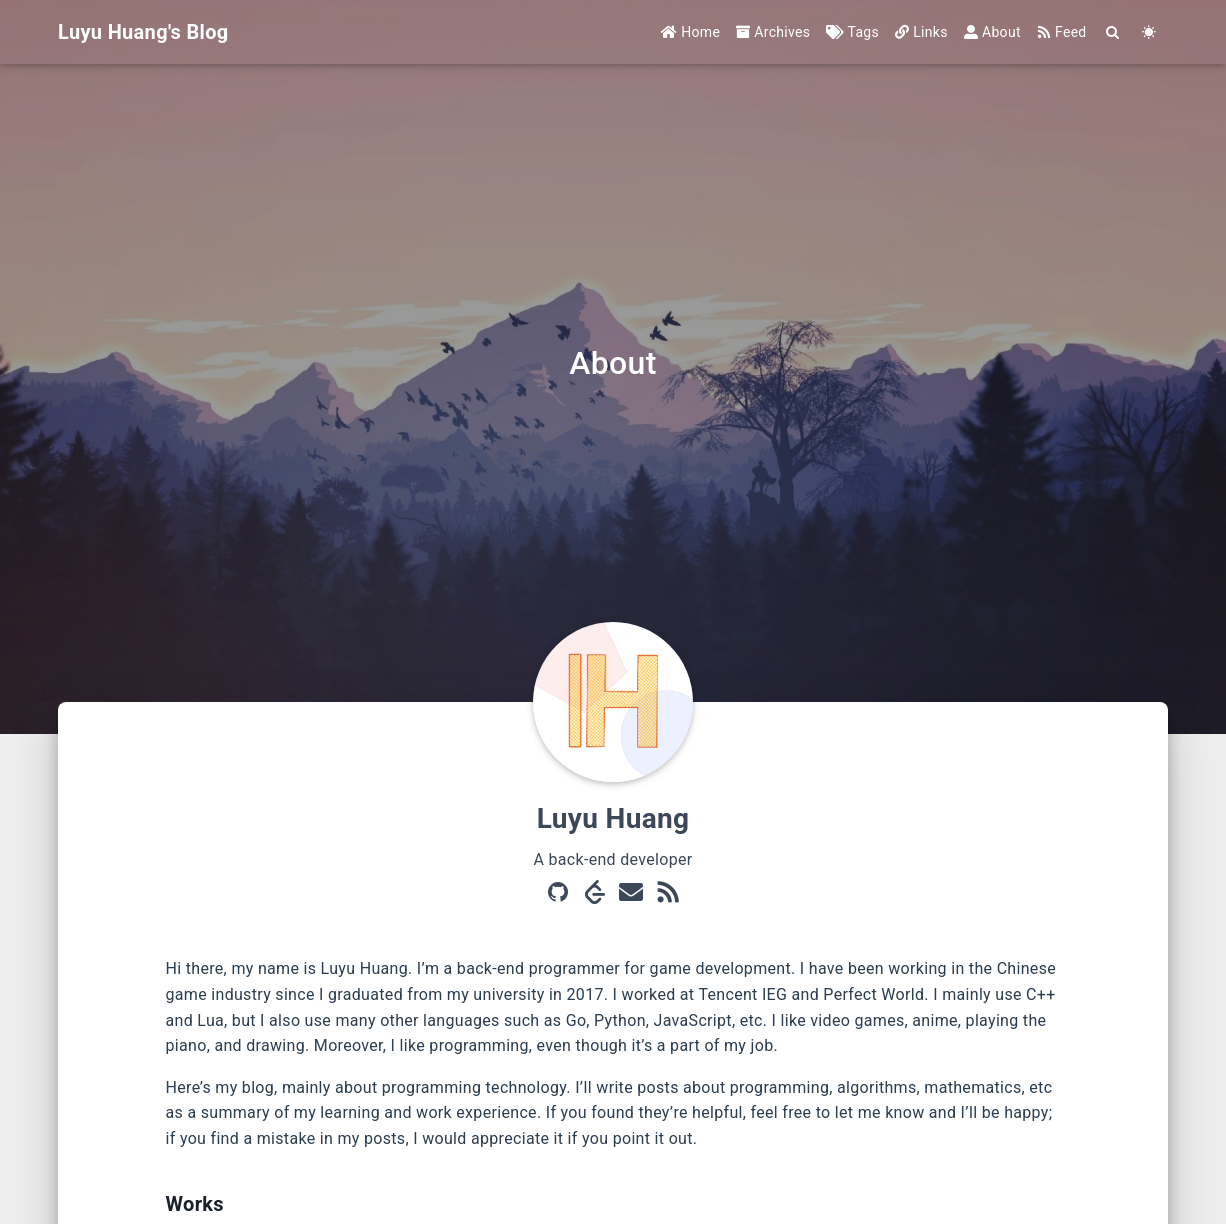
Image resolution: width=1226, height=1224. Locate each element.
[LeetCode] (595, 894)
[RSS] (668, 894)
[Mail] (631, 894)
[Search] (1113, 32)
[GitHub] (558, 894)
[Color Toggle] (1149, 32)
